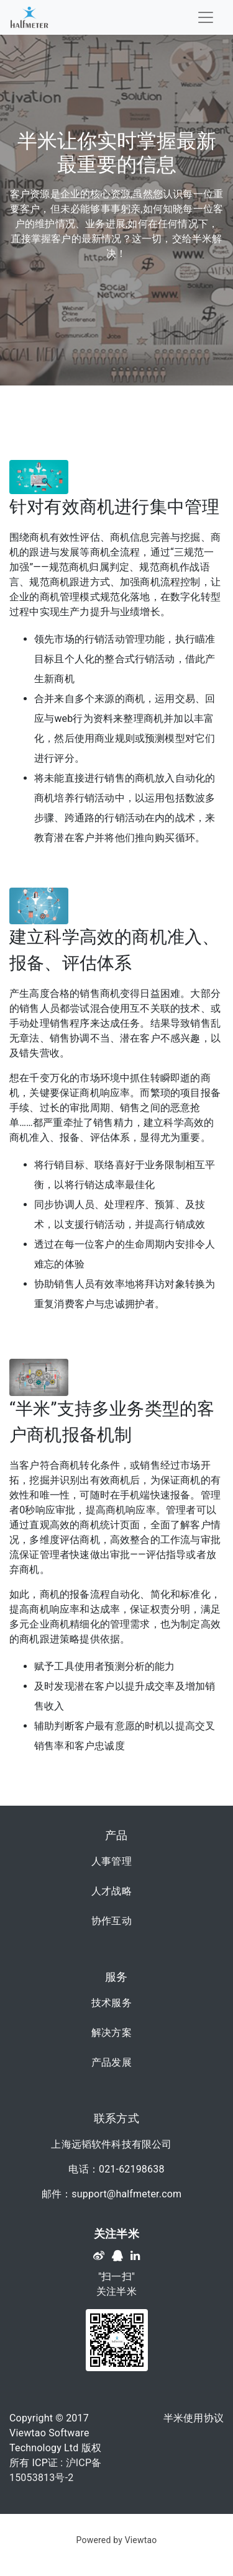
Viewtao (141, 2540)
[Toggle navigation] (205, 17)
